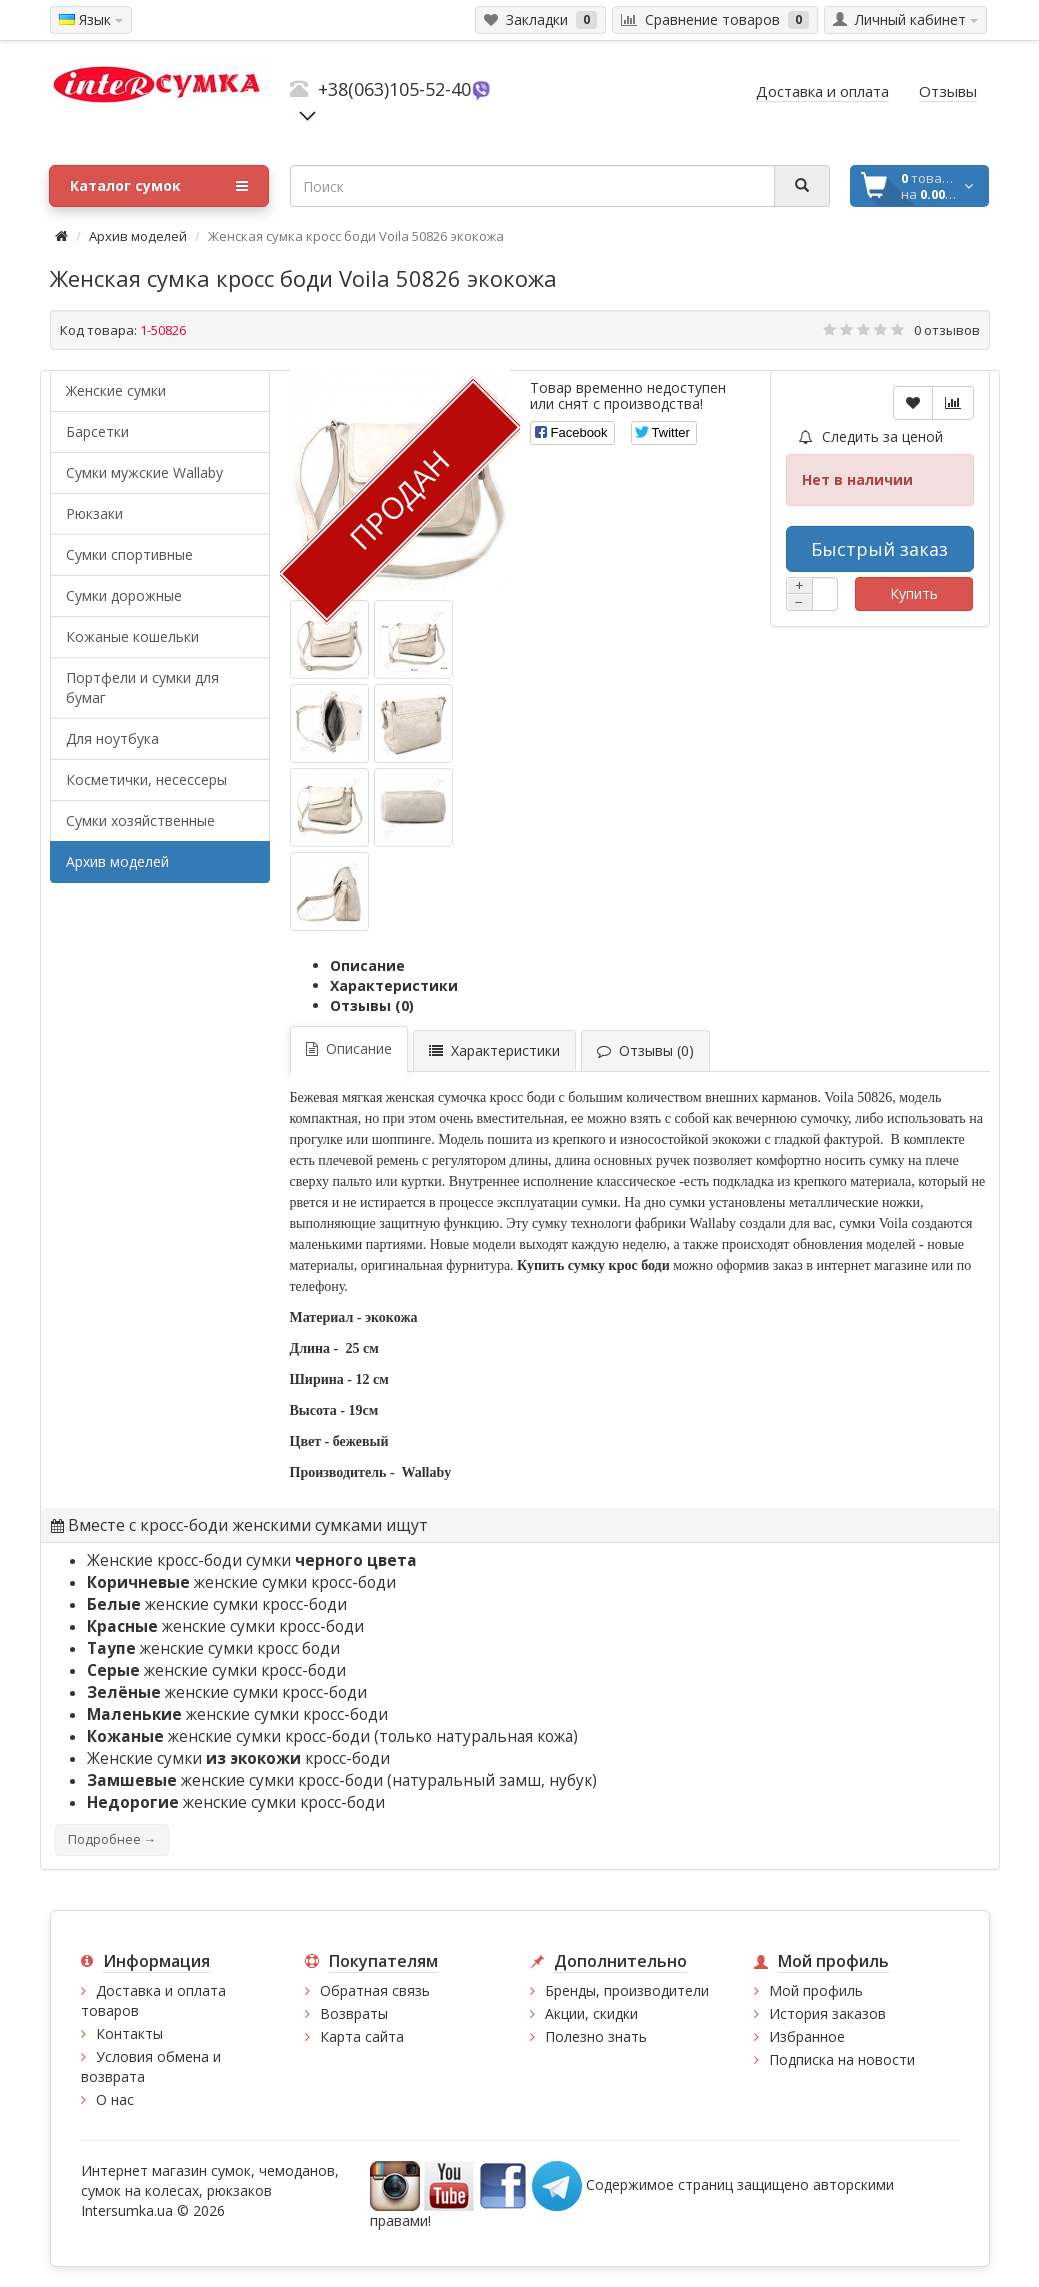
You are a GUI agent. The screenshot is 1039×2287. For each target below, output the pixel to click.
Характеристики (394, 985)
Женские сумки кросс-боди (238, 1758)
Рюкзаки (94, 513)
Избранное (807, 2036)
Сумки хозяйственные (140, 820)
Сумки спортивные (129, 554)
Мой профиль (816, 1990)
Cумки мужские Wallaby (144, 472)
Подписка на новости (842, 2059)
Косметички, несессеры (146, 779)
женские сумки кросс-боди (241, 1582)
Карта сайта (362, 2036)
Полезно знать (596, 2036)
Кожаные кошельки (132, 636)
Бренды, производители (627, 1990)
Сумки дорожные (124, 595)
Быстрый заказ (879, 549)
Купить (914, 593)
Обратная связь (375, 1990)
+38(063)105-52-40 (394, 89)
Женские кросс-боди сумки (252, 1560)
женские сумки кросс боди (213, 1648)
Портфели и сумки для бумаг (142, 687)
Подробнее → (112, 1839)
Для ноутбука (112, 738)
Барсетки (97, 431)
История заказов (827, 2013)
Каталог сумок (159, 186)
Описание (367, 965)
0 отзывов (947, 330)
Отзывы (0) (372, 1005)
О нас (115, 2099)
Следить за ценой (871, 436)
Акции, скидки (591, 2013)
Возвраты (354, 2013)
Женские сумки (116, 390)
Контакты (129, 2033)
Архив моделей (138, 236)
